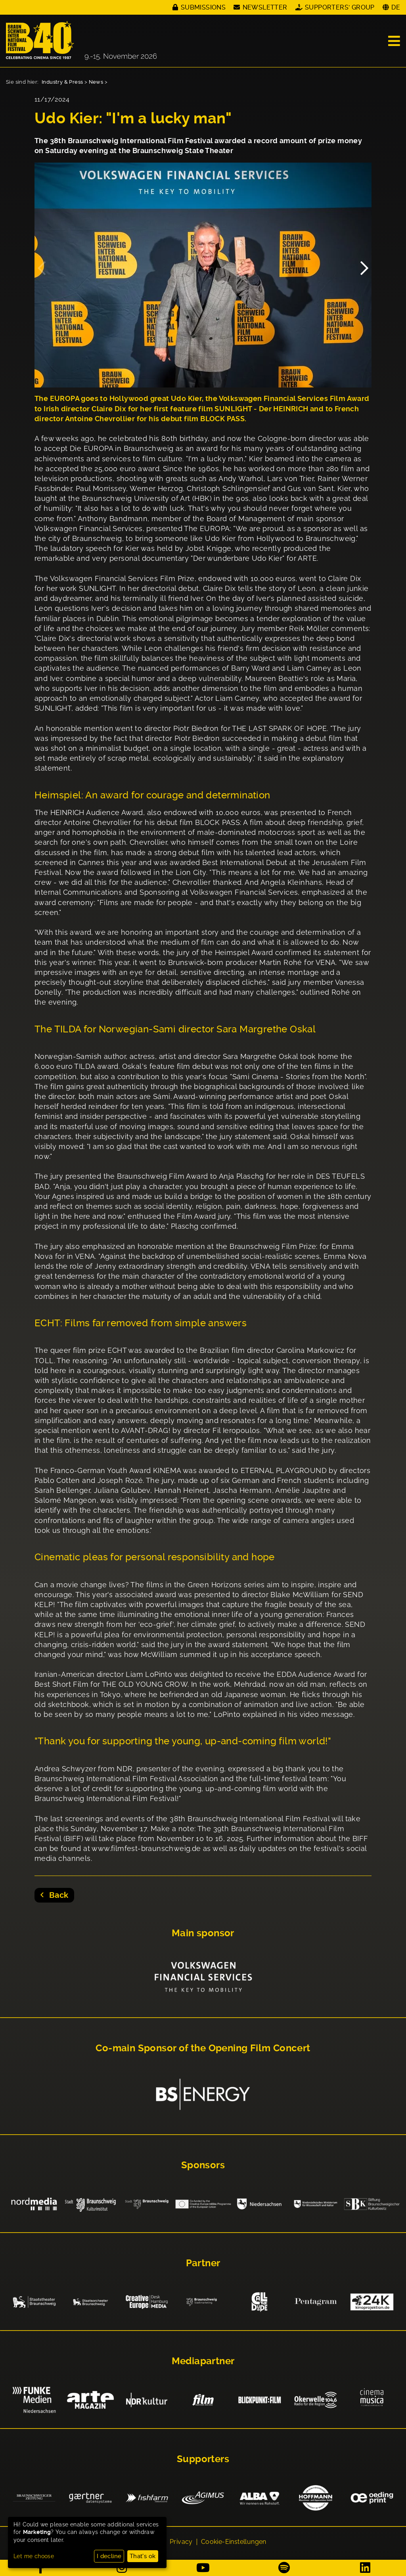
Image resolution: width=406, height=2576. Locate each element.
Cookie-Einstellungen (233, 2542)
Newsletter (265, 7)
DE (395, 7)
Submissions (203, 7)
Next (364, 264)
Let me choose (33, 2556)
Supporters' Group (340, 7)
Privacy (181, 2542)
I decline (109, 2556)
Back (57, 1895)
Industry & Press (62, 82)
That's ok (143, 2556)
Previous (42, 264)
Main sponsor (203, 1933)
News (96, 82)
